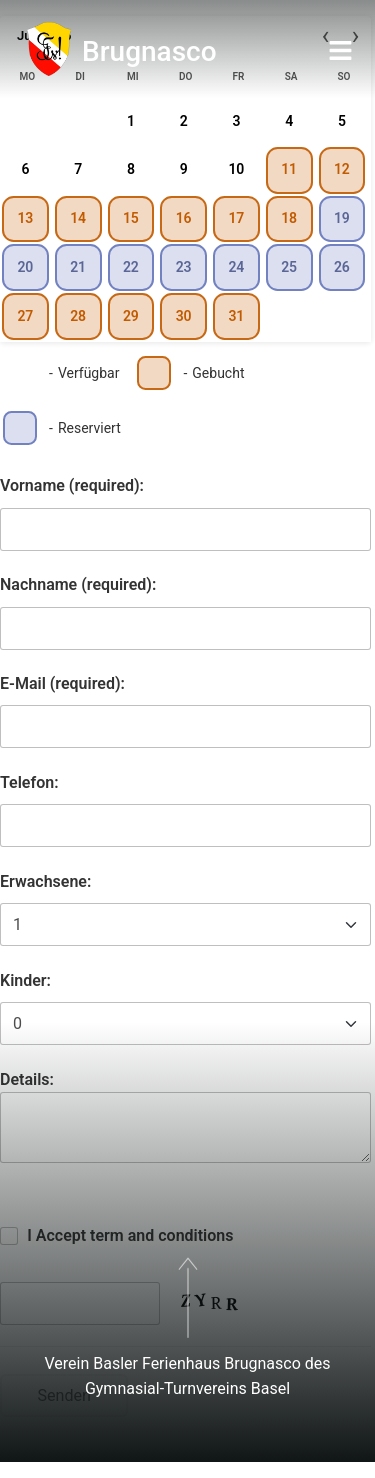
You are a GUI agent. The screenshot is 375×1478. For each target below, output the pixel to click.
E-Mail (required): (62, 684)
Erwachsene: (45, 882)
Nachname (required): (78, 585)
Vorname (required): (72, 486)
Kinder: (25, 981)
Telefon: (29, 783)
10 (236, 169)
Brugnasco (149, 51)
